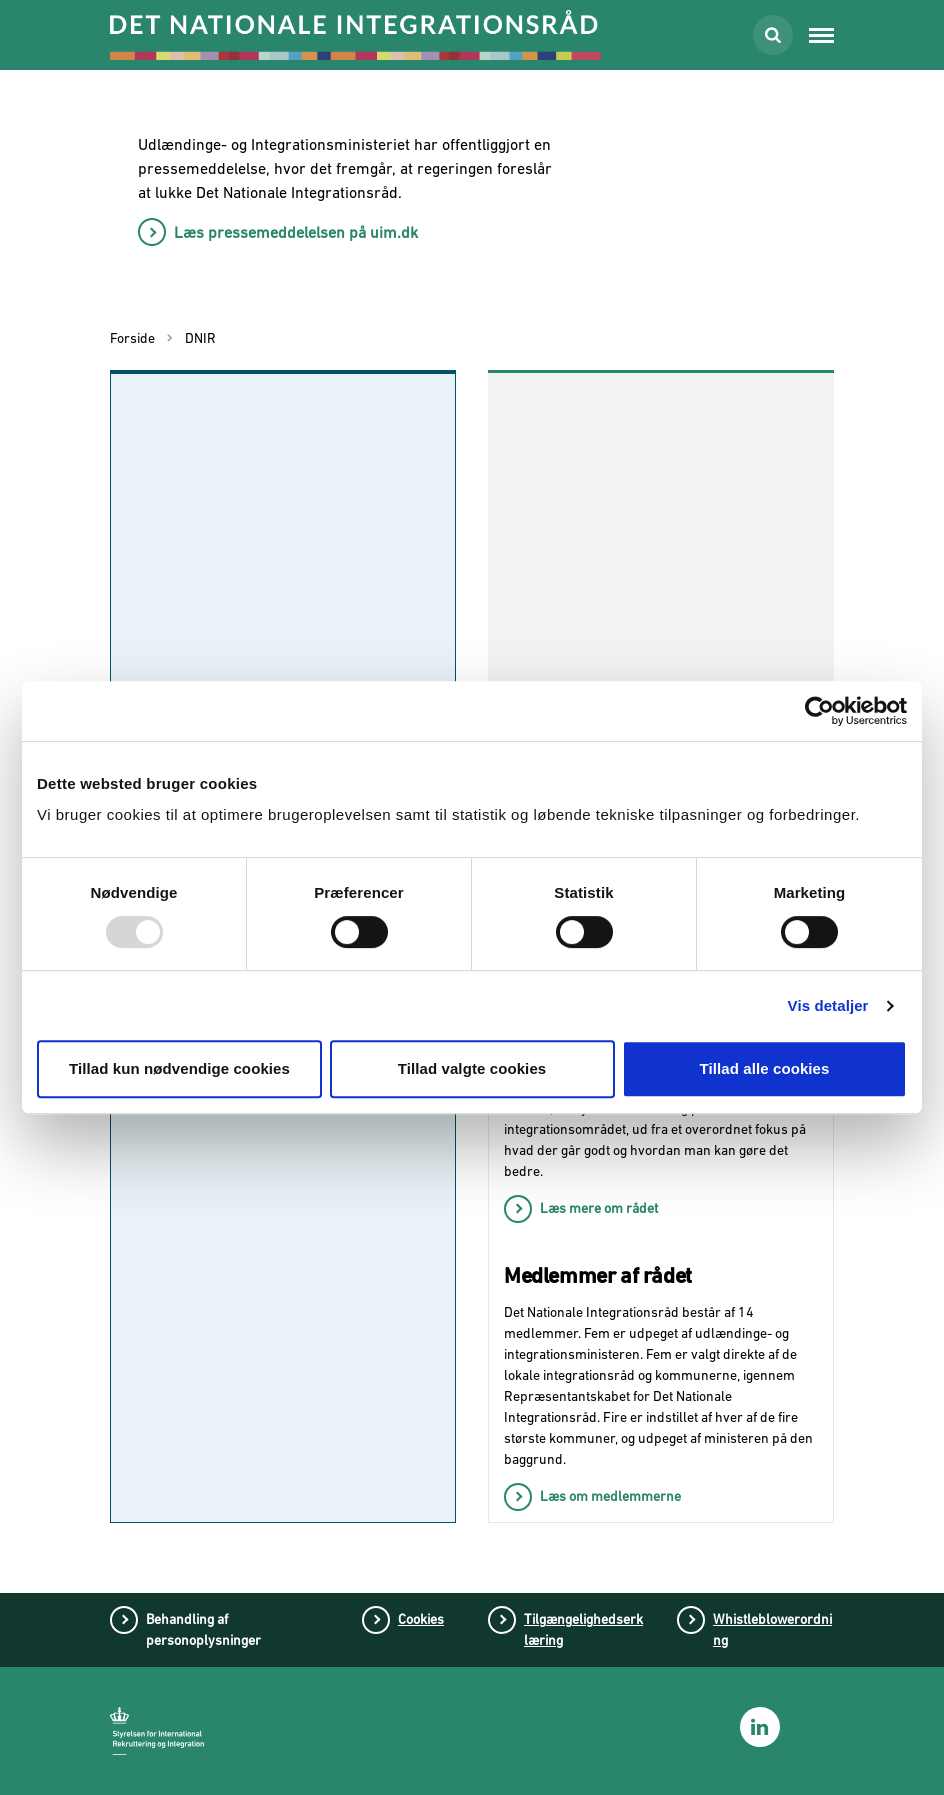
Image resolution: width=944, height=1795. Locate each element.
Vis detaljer (828, 1005)
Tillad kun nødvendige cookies (179, 1068)
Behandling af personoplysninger (203, 1629)
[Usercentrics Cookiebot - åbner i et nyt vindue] (819, 711)
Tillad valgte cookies (472, 1068)
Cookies (421, 1619)
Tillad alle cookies (764, 1068)
